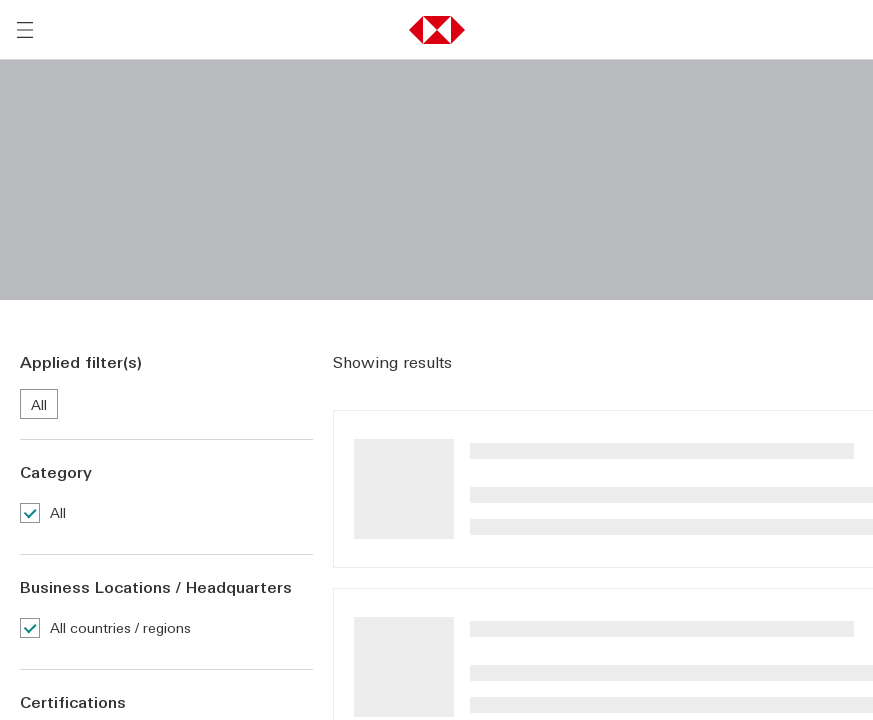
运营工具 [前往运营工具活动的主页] (48, 467)
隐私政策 (678, 581)
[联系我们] (266, 501)
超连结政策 (567, 642)
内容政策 (372, 642)
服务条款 (314, 581)
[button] (437, 30)
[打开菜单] (25, 30)
